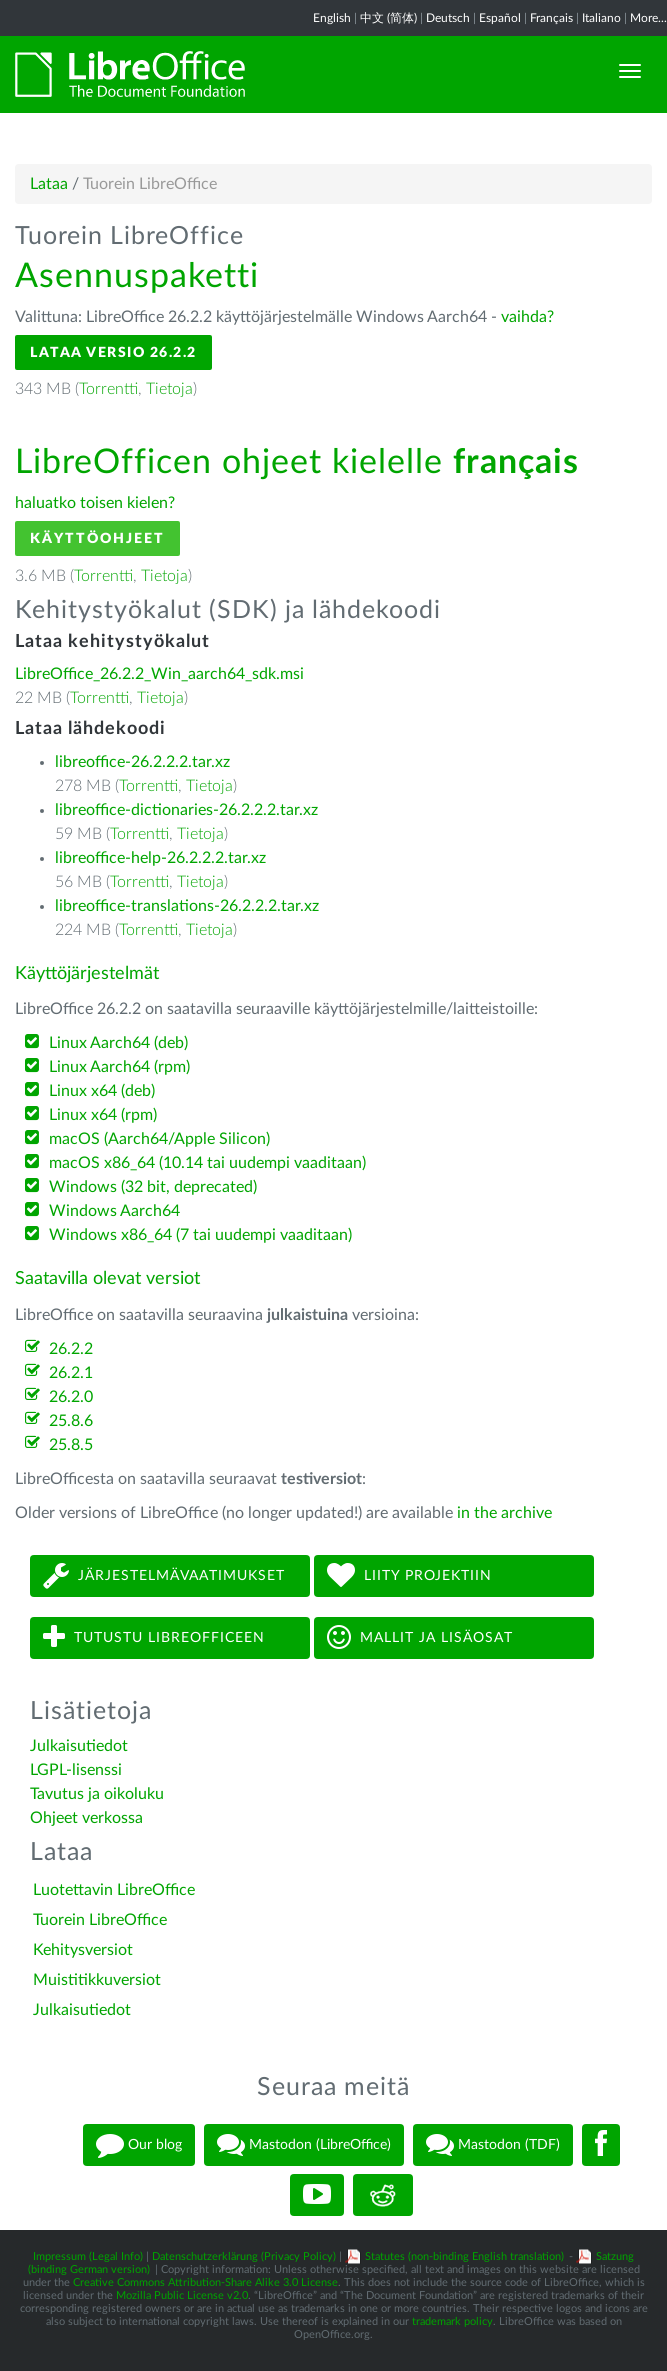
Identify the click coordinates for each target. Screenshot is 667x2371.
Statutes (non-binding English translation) (464, 2256)
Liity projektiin (409, 1575)
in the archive (504, 1513)
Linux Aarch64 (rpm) (119, 1067)
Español (500, 18)
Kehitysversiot (83, 1950)
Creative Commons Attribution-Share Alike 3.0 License (205, 2282)
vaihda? (527, 317)
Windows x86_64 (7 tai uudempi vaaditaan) (200, 1235)
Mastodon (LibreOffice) (304, 2145)
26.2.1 (71, 1373)
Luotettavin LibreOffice (114, 1890)
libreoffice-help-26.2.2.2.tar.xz (160, 858)
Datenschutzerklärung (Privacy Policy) (244, 2256)
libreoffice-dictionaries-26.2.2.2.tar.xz (186, 810)
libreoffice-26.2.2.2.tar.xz (142, 762)
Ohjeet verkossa (86, 1818)
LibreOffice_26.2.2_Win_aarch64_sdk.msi (159, 674)
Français (551, 18)
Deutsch (448, 18)
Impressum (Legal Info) (88, 2256)
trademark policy (452, 2321)
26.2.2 (71, 1349)
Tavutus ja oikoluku (97, 1794)
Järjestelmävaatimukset (164, 1575)
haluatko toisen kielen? (95, 503)
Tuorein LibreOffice (100, 1920)
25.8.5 (71, 1445)
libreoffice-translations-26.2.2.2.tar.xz (187, 906)
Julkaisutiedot (79, 1746)
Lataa (49, 184)
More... (648, 18)
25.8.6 (71, 1421)
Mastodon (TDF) (493, 2145)
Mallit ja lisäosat (420, 1637)
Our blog (139, 2145)
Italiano (601, 18)
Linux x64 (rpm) (103, 1115)
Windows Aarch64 (114, 1211)
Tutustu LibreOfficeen (154, 1637)
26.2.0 (71, 1397)
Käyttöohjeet (97, 538)
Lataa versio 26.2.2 (113, 352)
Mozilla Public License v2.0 (182, 2295)
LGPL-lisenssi (76, 1770)
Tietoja (169, 389)
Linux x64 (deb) (102, 1091)
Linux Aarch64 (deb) (118, 1043)
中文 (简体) (388, 18)
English (332, 18)
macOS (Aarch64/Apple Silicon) (159, 1139)
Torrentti (108, 389)
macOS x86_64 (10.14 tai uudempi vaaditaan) (207, 1163)
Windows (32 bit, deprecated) (153, 1187)
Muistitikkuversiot (97, 1980)
